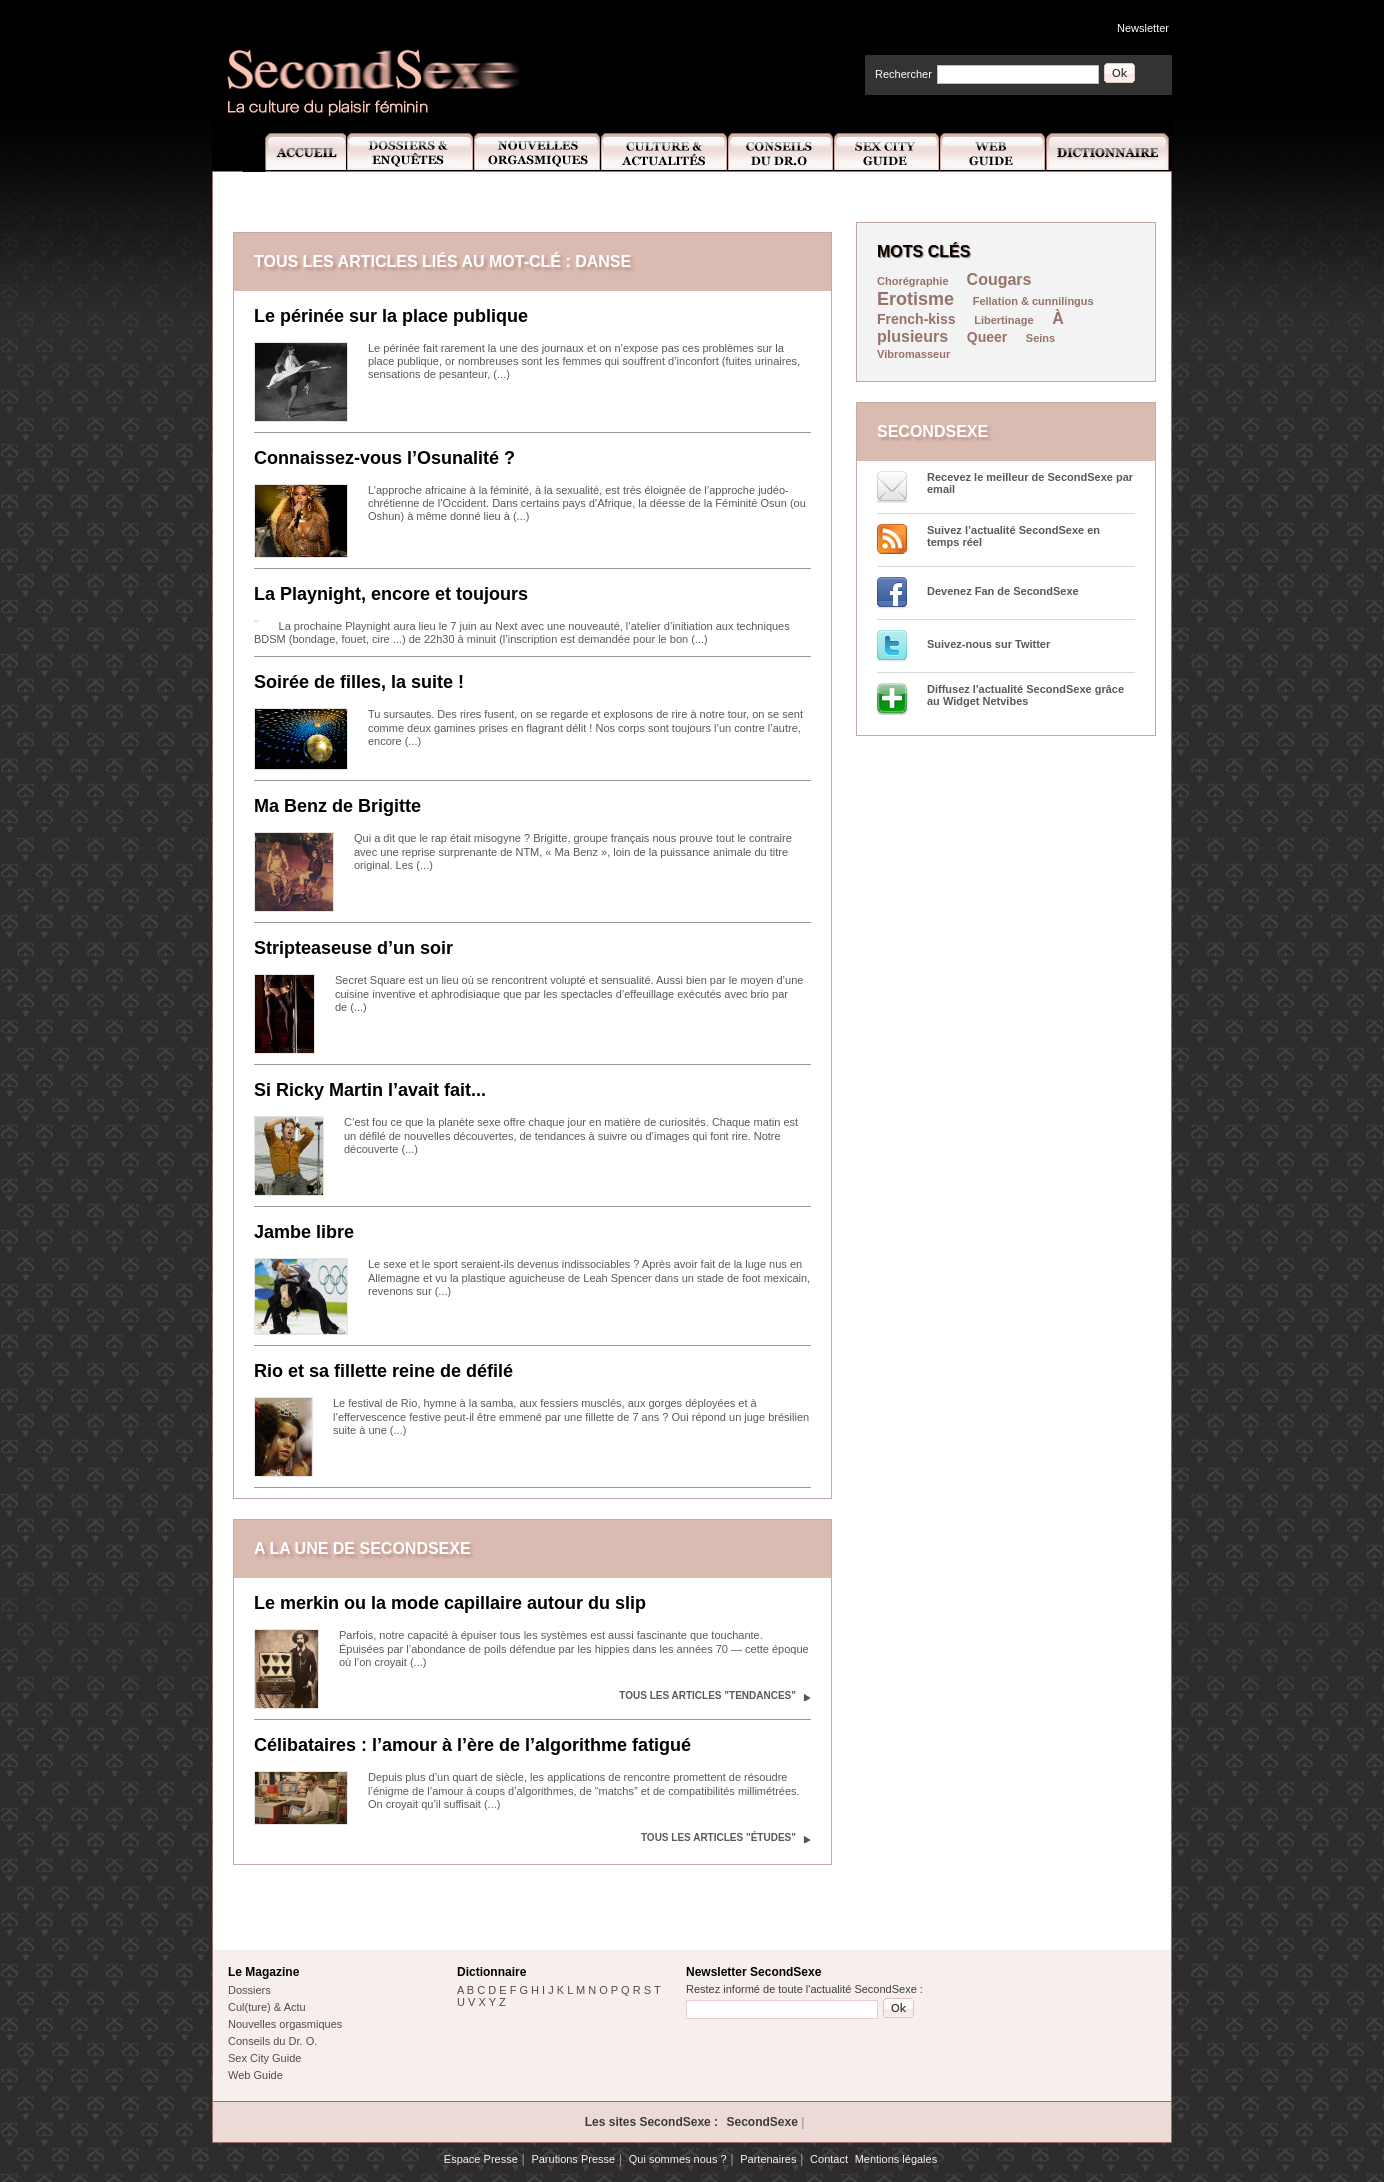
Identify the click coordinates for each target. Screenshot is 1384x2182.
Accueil (294, 152)
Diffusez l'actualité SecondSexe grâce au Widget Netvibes (1025, 695)
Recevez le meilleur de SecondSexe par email (1030, 483)
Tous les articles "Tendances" (707, 1695)
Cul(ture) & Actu (267, 2007)
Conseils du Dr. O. (272, 2041)
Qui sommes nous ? (678, 2159)
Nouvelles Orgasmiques (537, 152)
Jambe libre (304, 1232)
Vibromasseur (913, 354)
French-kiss (916, 319)
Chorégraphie (914, 281)
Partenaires (768, 2159)
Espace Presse (481, 2159)
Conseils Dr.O (781, 152)
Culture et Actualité (665, 152)
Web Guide (993, 152)
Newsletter (1143, 28)
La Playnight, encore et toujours (391, 594)
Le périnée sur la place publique (391, 316)
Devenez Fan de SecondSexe (1003, 591)
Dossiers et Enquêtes (409, 152)
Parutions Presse (573, 2159)
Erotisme (915, 299)
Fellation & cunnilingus (1033, 301)
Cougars (999, 279)
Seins (1040, 338)
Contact (829, 2159)
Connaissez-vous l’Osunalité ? (384, 458)
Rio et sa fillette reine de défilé (383, 1371)
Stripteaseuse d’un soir (353, 948)
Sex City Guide (887, 152)
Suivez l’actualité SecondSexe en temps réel (1013, 536)
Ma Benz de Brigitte (337, 806)
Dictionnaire (1109, 152)
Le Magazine (263, 1972)
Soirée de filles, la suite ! (359, 682)
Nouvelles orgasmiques (285, 2024)
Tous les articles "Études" (718, 1837)
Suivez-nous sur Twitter (988, 644)
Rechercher (903, 74)
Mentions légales (896, 2159)
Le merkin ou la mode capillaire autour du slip (450, 1603)
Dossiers (249, 1990)
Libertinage (1003, 320)
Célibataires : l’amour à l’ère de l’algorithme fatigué (472, 1745)
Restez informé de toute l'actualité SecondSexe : (804, 1989)
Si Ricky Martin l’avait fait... (370, 1090)
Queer (987, 337)
